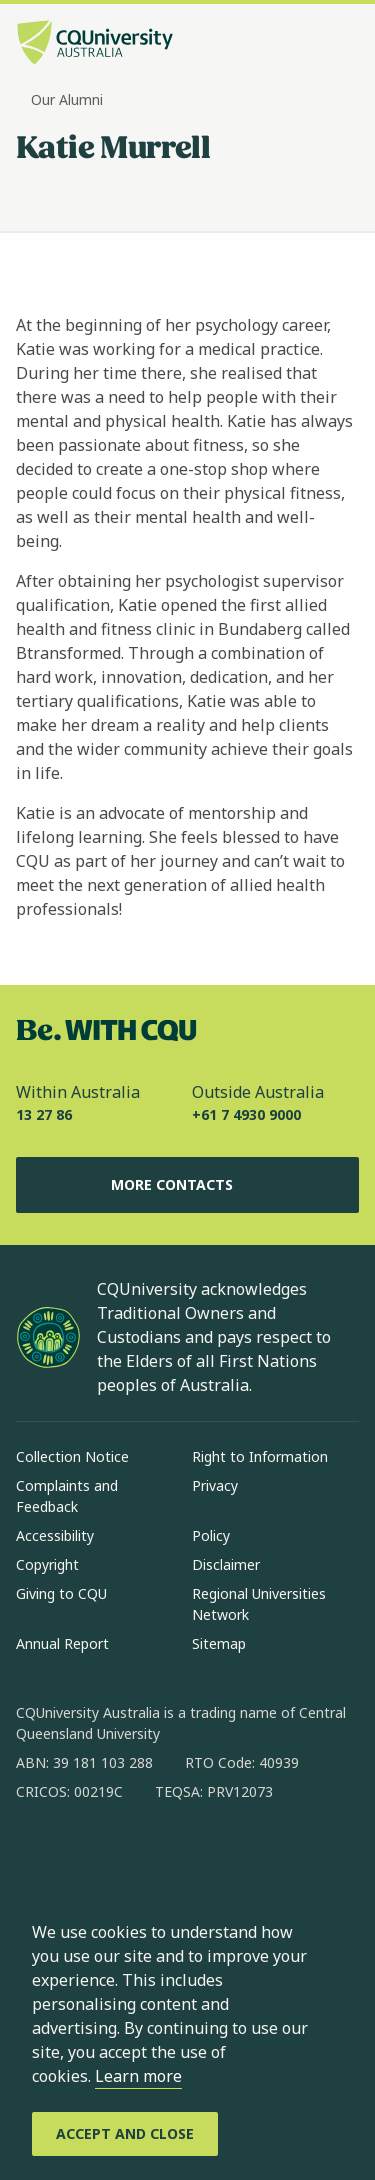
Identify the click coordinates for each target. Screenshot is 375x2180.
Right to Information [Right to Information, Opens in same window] (260, 1456)
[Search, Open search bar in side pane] (308, 45)
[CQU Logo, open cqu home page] (95, 44)
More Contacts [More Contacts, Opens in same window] (188, 1185)
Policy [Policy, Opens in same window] (211, 1535)
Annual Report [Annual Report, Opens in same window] (62, 1643)
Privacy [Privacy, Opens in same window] (215, 1485)
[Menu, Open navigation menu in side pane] (342, 45)
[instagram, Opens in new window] (90, 1856)
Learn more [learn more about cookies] (138, 2076)
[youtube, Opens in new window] (246, 1856)
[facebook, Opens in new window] (38, 1856)
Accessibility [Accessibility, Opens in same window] (55, 1535)
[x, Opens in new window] (194, 1856)
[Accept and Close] (125, 2134)
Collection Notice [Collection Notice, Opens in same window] (72, 1456)
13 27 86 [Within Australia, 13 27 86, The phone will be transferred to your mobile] (44, 1114)
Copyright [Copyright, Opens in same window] (47, 1564)
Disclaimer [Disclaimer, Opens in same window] (226, 1564)
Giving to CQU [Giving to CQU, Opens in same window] (61, 1593)
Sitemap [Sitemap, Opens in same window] (219, 1643)
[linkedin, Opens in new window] (142, 1856)
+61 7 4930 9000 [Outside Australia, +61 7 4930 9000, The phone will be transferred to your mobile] (246, 1114)
